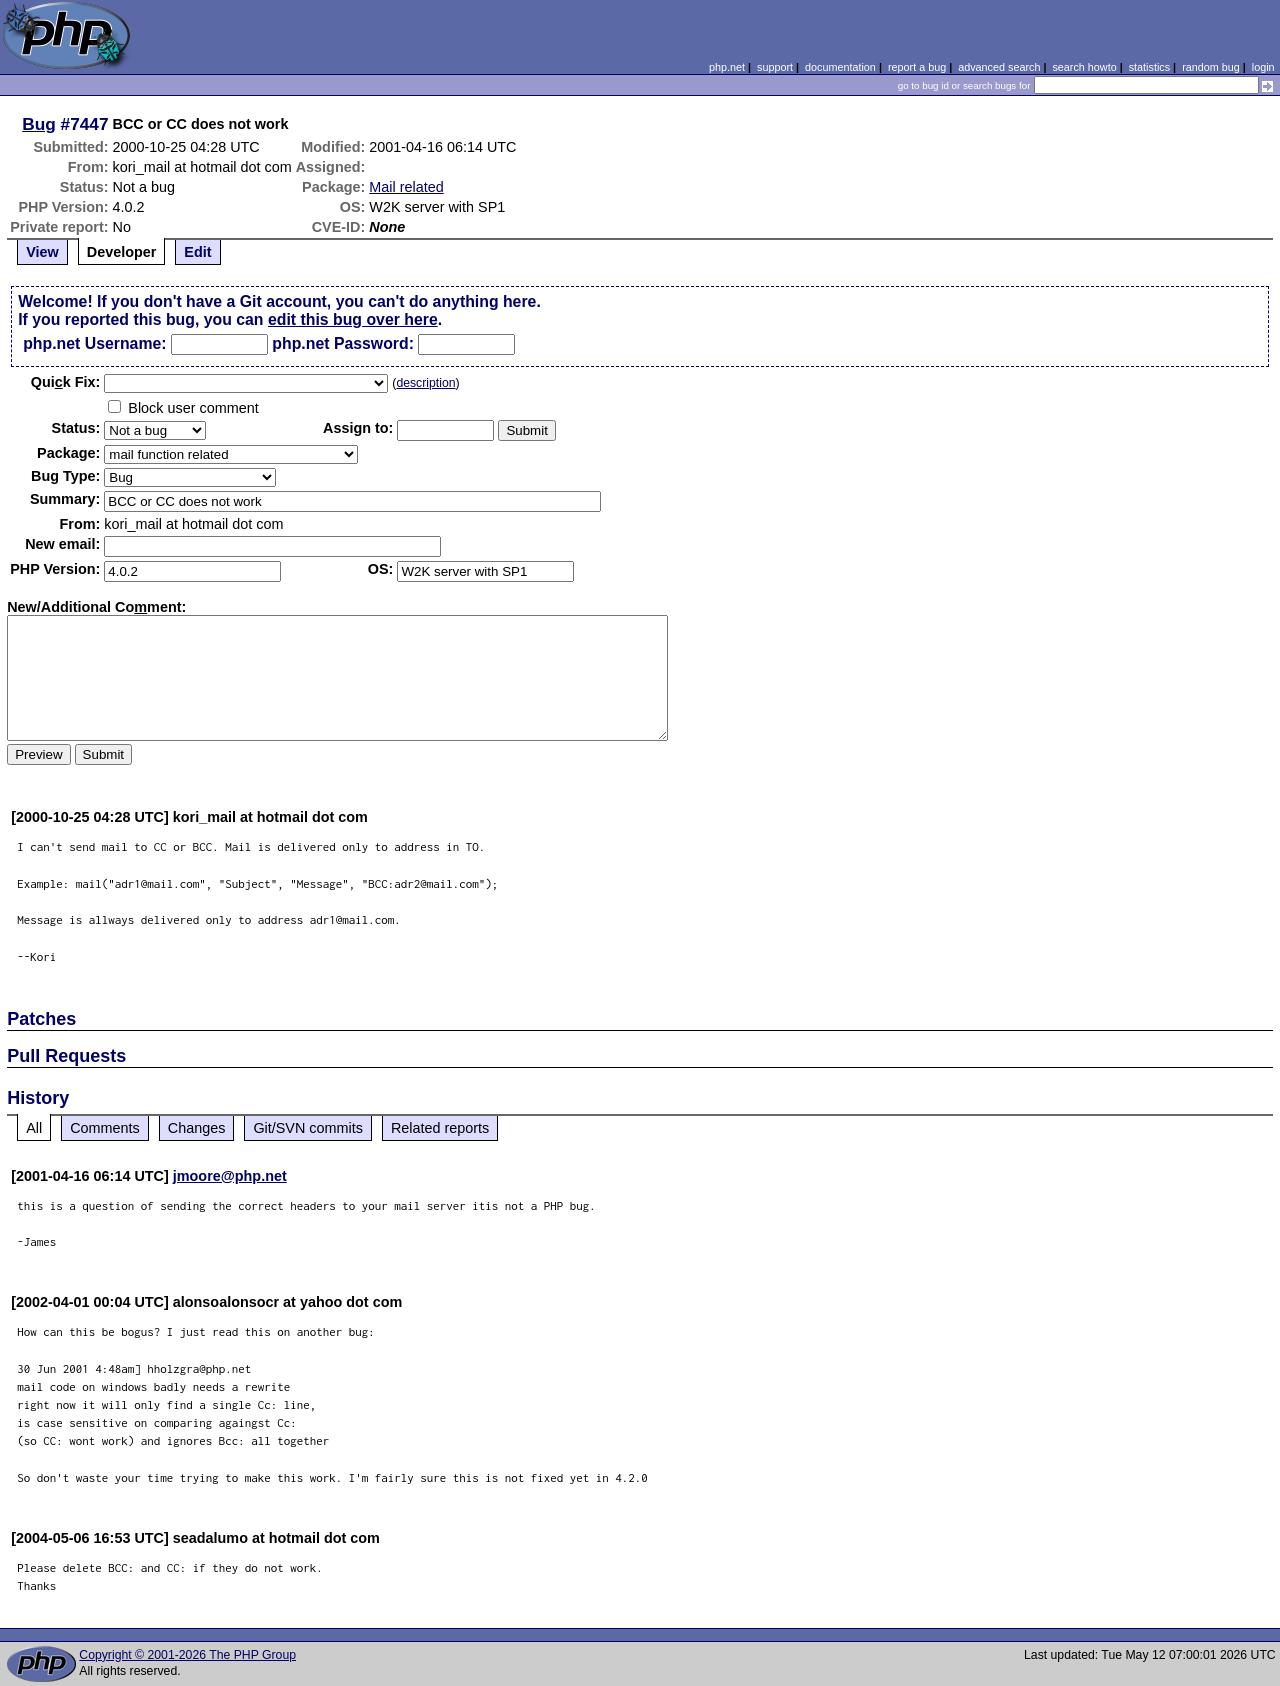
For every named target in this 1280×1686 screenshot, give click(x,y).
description (425, 383)
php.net (727, 67)
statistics (1149, 67)
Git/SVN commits (308, 1128)
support (775, 67)
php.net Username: (94, 343)
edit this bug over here (353, 319)
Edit (197, 252)
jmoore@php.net (230, 1176)
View (42, 252)
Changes (197, 1128)
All (34, 1128)
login (1263, 67)
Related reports (440, 1128)
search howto (1084, 67)
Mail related (406, 187)
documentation (840, 67)
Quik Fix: (66, 382)
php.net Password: (343, 343)
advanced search (999, 67)
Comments (105, 1128)
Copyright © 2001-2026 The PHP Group (187, 1655)
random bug (1211, 67)
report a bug (917, 67)
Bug (39, 124)
